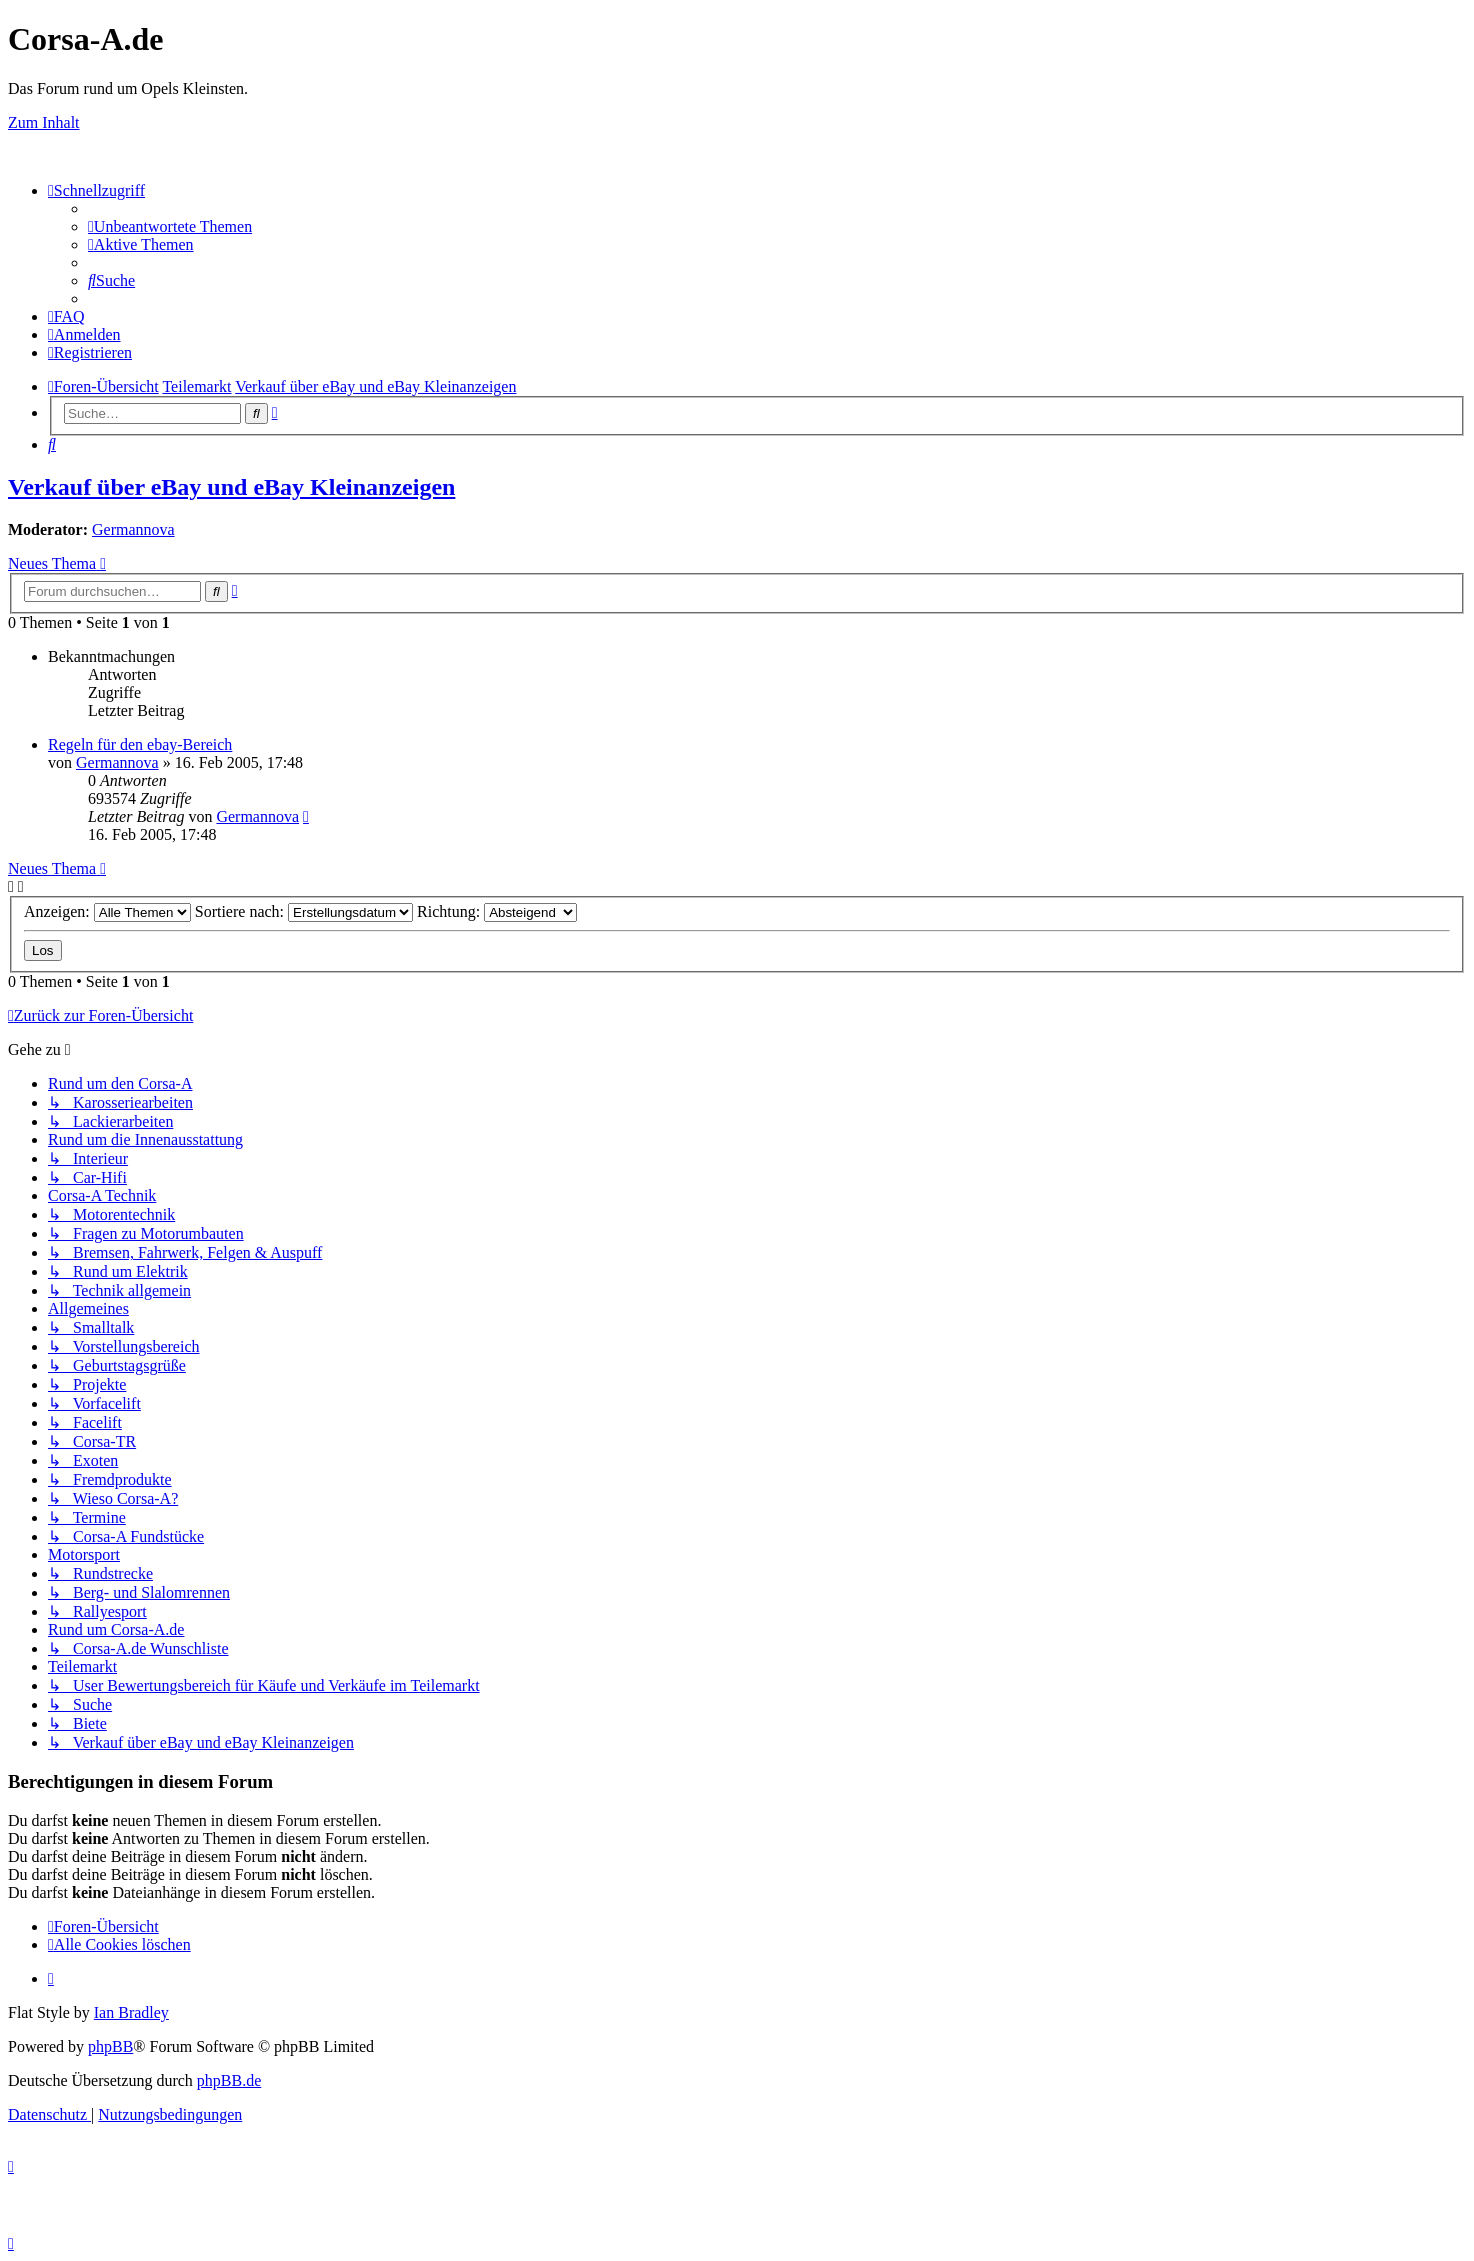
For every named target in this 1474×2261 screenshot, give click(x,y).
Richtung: (497, 911)
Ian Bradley (131, 2012)
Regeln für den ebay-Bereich (140, 744)
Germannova (133, 529)
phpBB (110, 2046)
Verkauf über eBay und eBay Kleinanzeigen (231, 487)
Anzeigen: (107, 911)
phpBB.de (229, 2080)
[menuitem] (170, 226)
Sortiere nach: (304, 911)
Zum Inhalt (44, 122)
